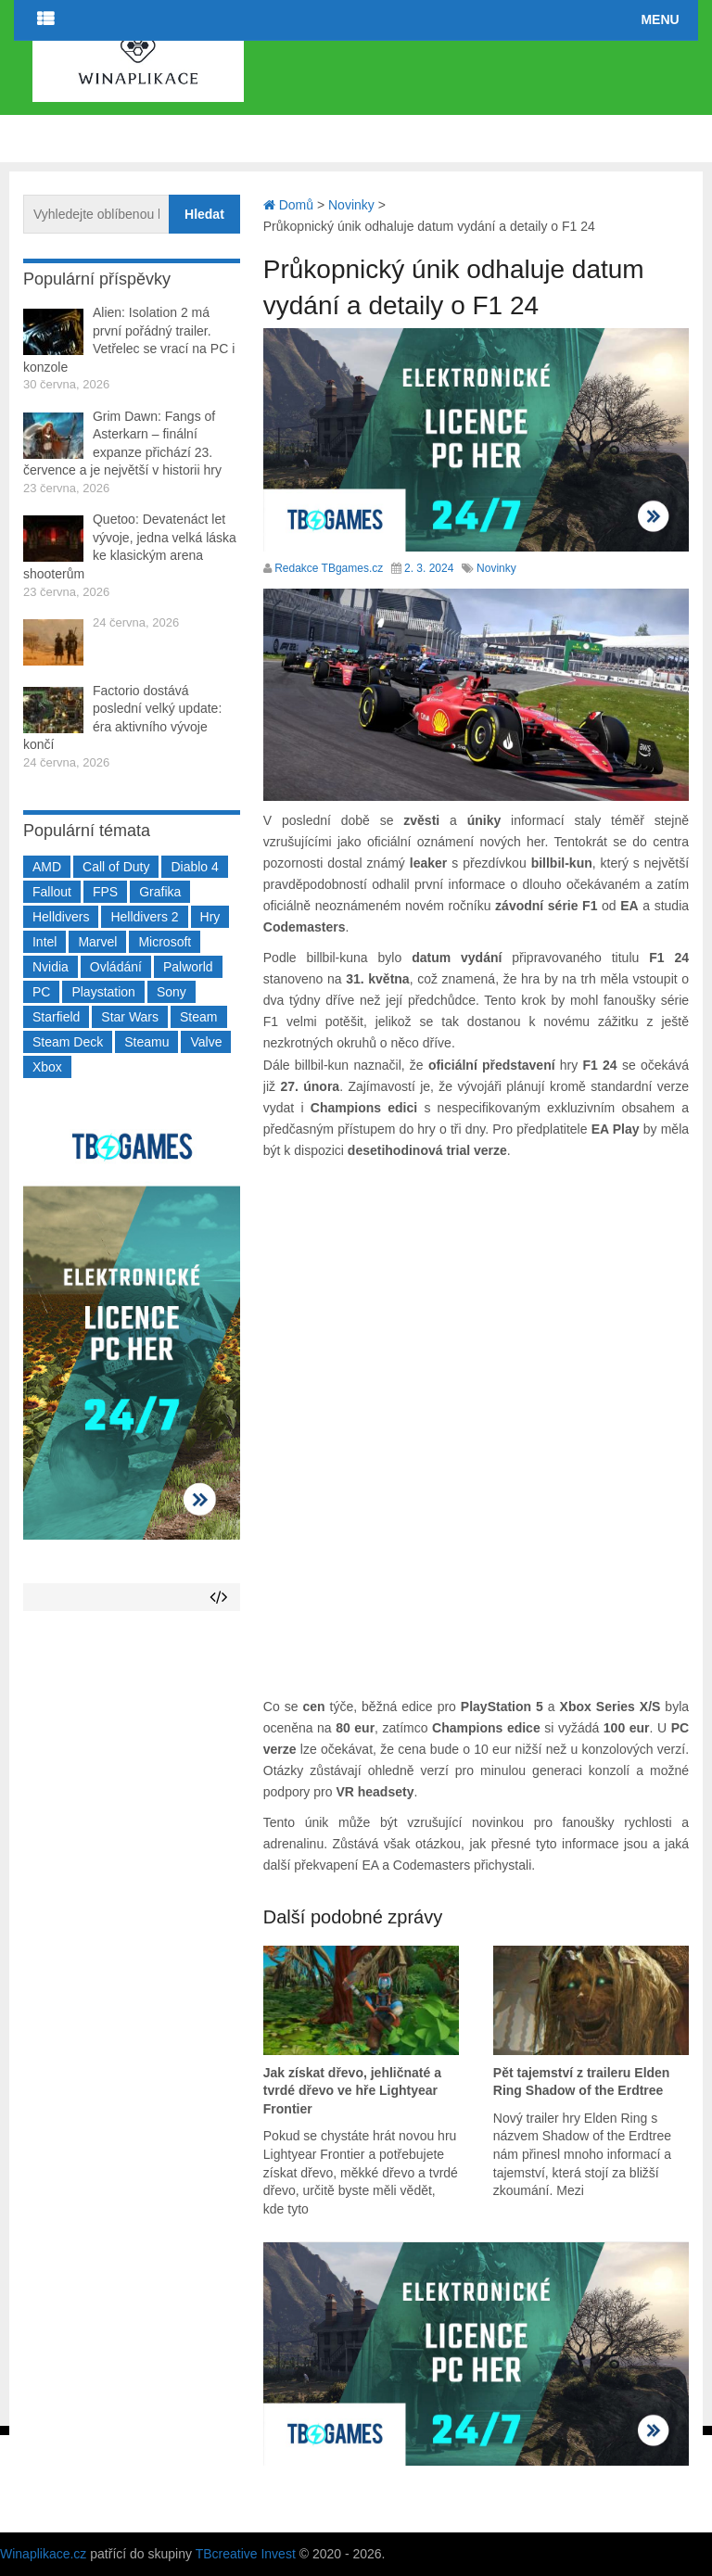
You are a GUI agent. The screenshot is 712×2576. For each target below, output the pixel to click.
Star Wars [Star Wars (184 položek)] (130, 1016)
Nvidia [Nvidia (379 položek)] (50, 966)
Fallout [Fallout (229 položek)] (51, 891)
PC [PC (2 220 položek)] (41, 991)
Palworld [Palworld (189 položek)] (188, 966)
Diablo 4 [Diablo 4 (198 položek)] (194, 866)
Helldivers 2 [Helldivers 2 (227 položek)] (144, 916)
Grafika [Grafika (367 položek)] (160, 891)
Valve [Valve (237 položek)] (206, 1041)
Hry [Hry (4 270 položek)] (210, 916)
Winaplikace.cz (43, 2553)
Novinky (496, 568)
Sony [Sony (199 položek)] (171, 991)
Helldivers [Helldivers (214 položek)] (60, 916)
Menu (660, 19)
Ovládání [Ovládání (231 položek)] (116, 966)
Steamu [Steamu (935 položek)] (146, 1041)
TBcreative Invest (246, 2553)
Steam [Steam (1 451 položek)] (198, 1016)
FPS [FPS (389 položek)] (105, 891)
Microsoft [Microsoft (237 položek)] (164, 941)
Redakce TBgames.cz (328, 568)
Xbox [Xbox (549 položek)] (47, 1067)
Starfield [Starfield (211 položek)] (56, 1016)
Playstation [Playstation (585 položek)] (102, 991)
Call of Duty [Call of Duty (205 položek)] (116, 866)
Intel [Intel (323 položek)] (44, 941)
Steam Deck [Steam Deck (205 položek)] (67, 1041)
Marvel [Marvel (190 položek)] (97, 941)
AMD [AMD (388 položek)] (46, 866)
